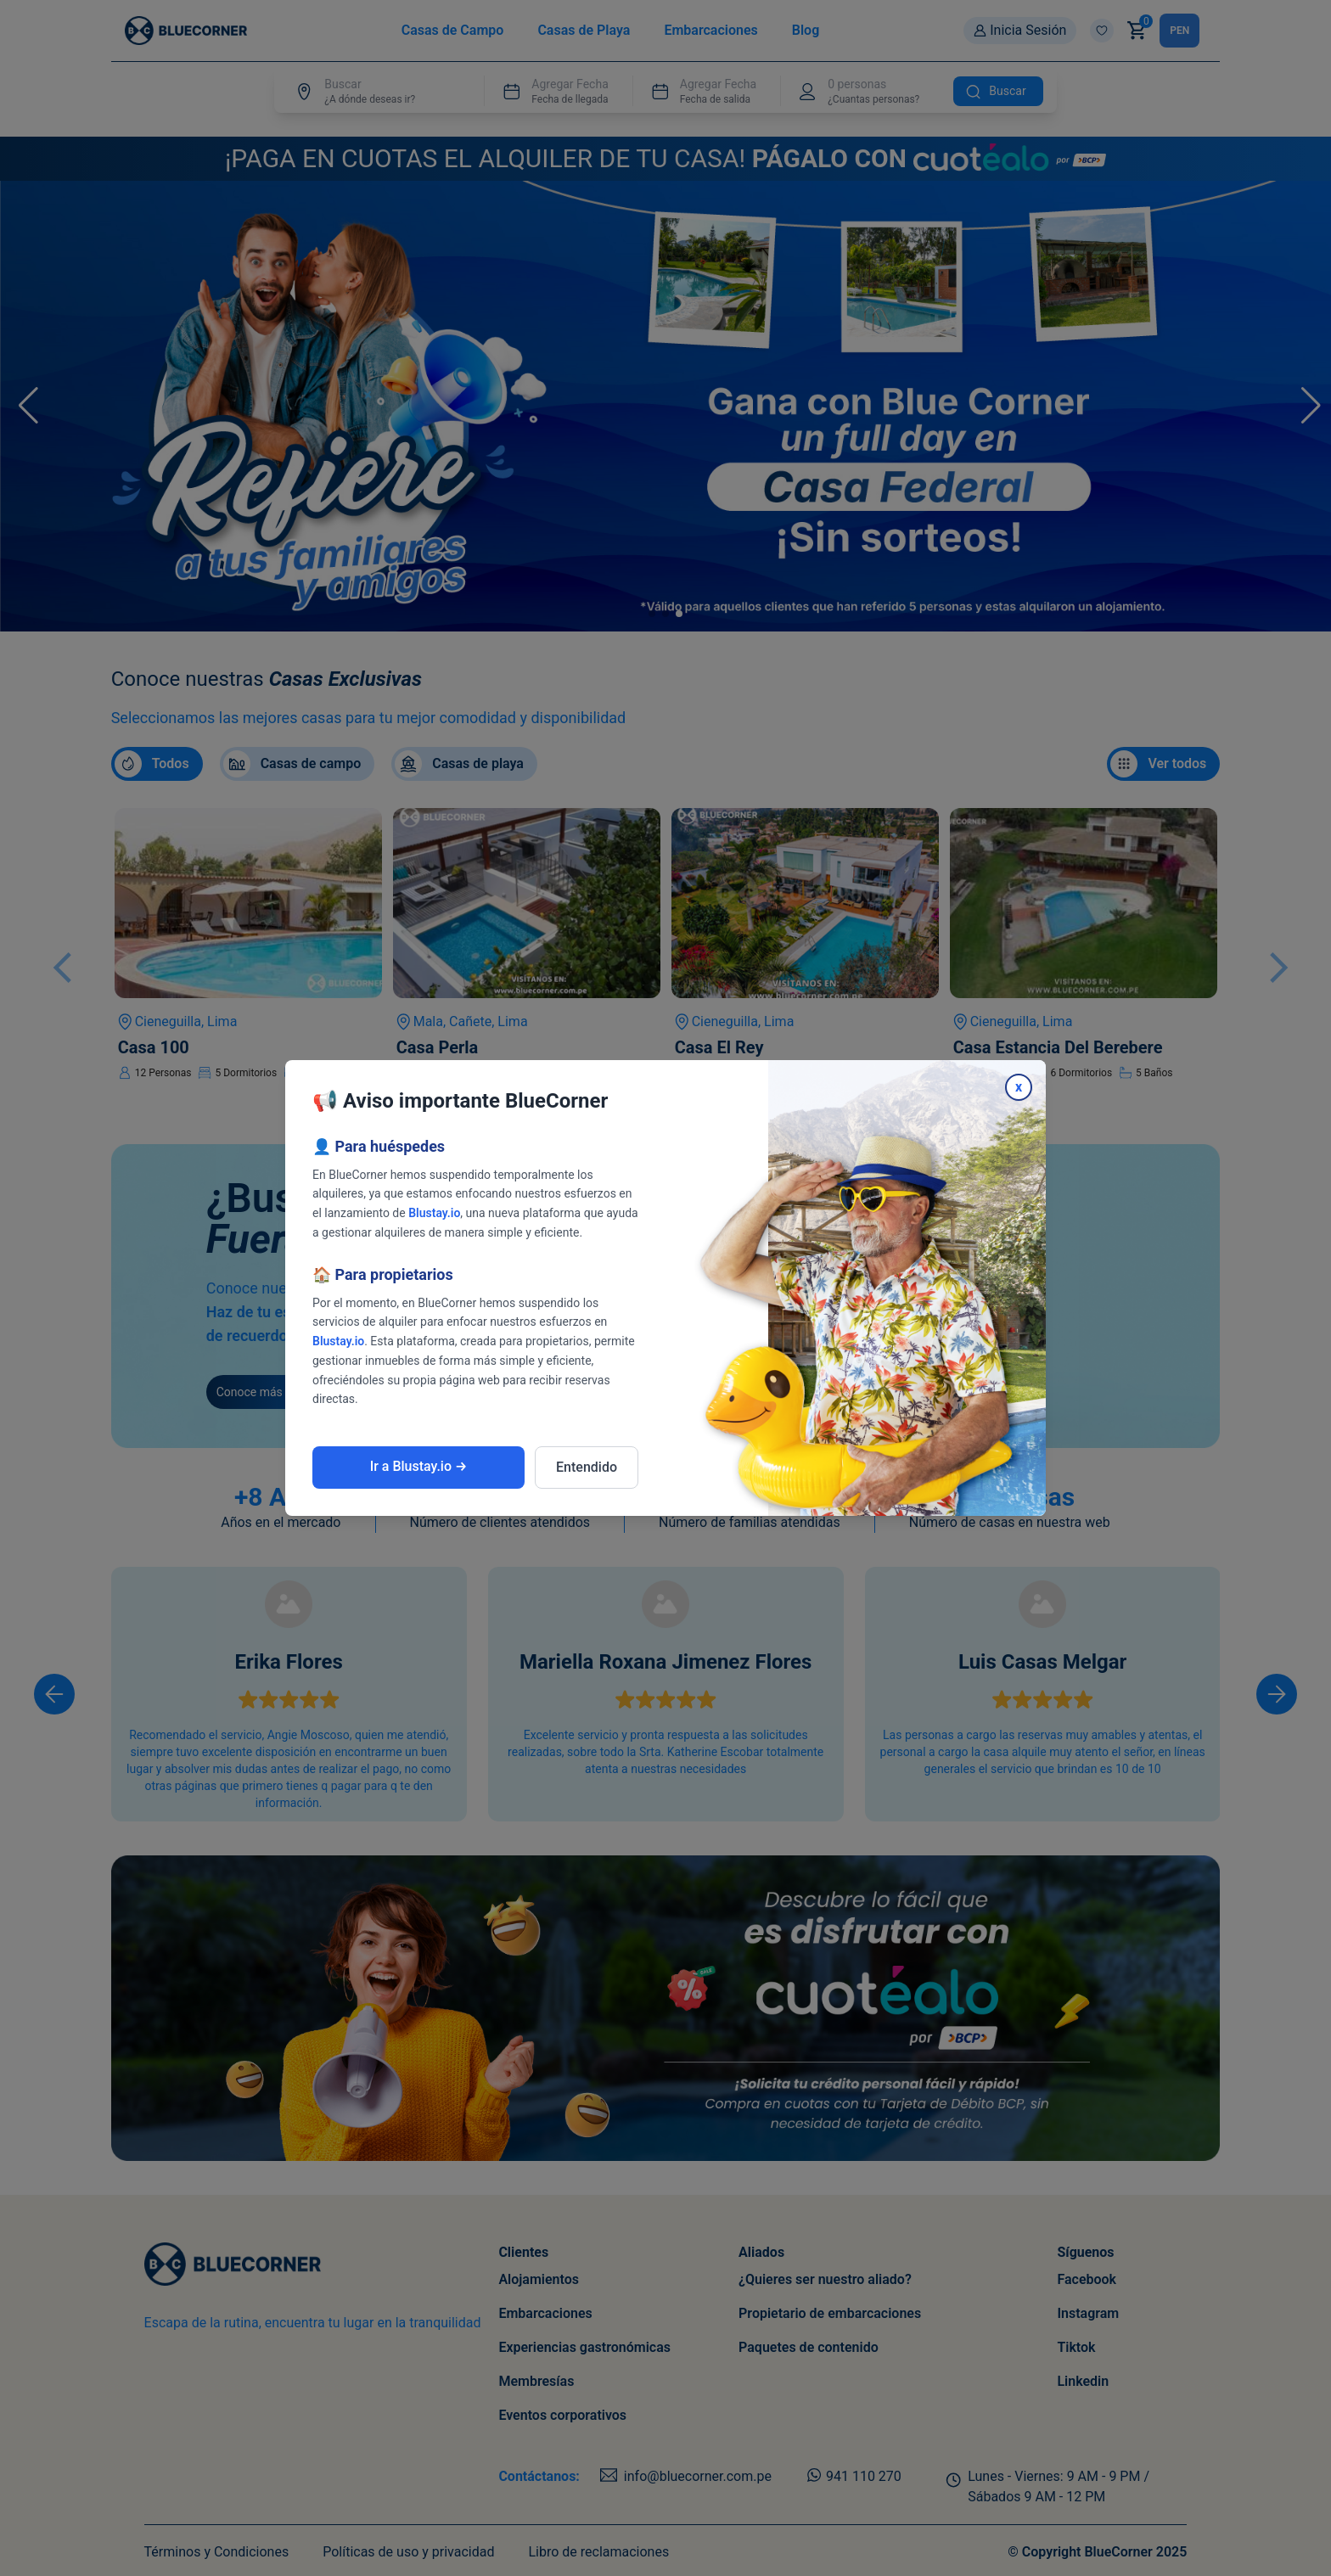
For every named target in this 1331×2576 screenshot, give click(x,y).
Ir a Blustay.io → (419, 1466)
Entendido (586, 1467)
